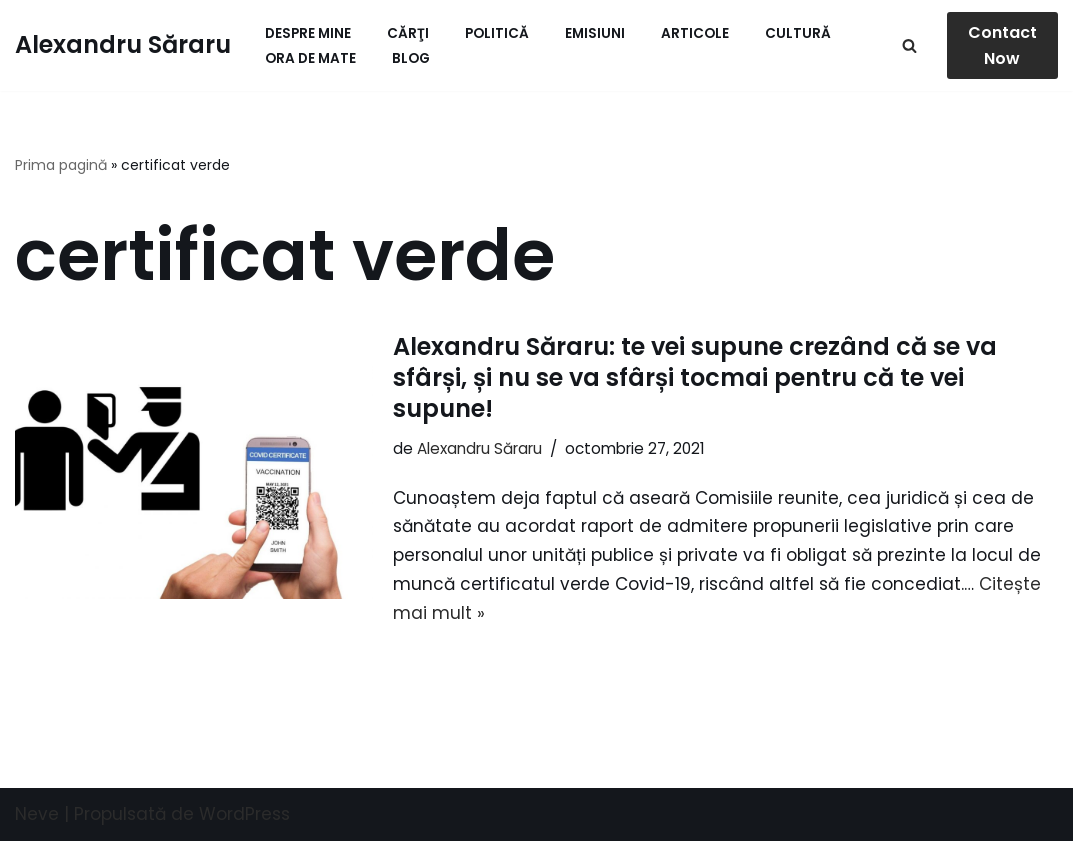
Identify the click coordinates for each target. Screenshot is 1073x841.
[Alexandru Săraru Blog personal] (123, 45)
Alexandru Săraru (479, 448)
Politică (497, 33)
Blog (411, 58)
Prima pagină (61, 165)
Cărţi (408, 33)
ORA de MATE (310, 58)
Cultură (798, 33)
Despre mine (308, 33)
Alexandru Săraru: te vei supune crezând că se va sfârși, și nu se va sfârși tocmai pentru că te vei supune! (695, 377)
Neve (37, 814)
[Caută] (909, 45)
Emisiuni (595, 33)
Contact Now (1002, 45)
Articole (695, 33)
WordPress (244, 814)
